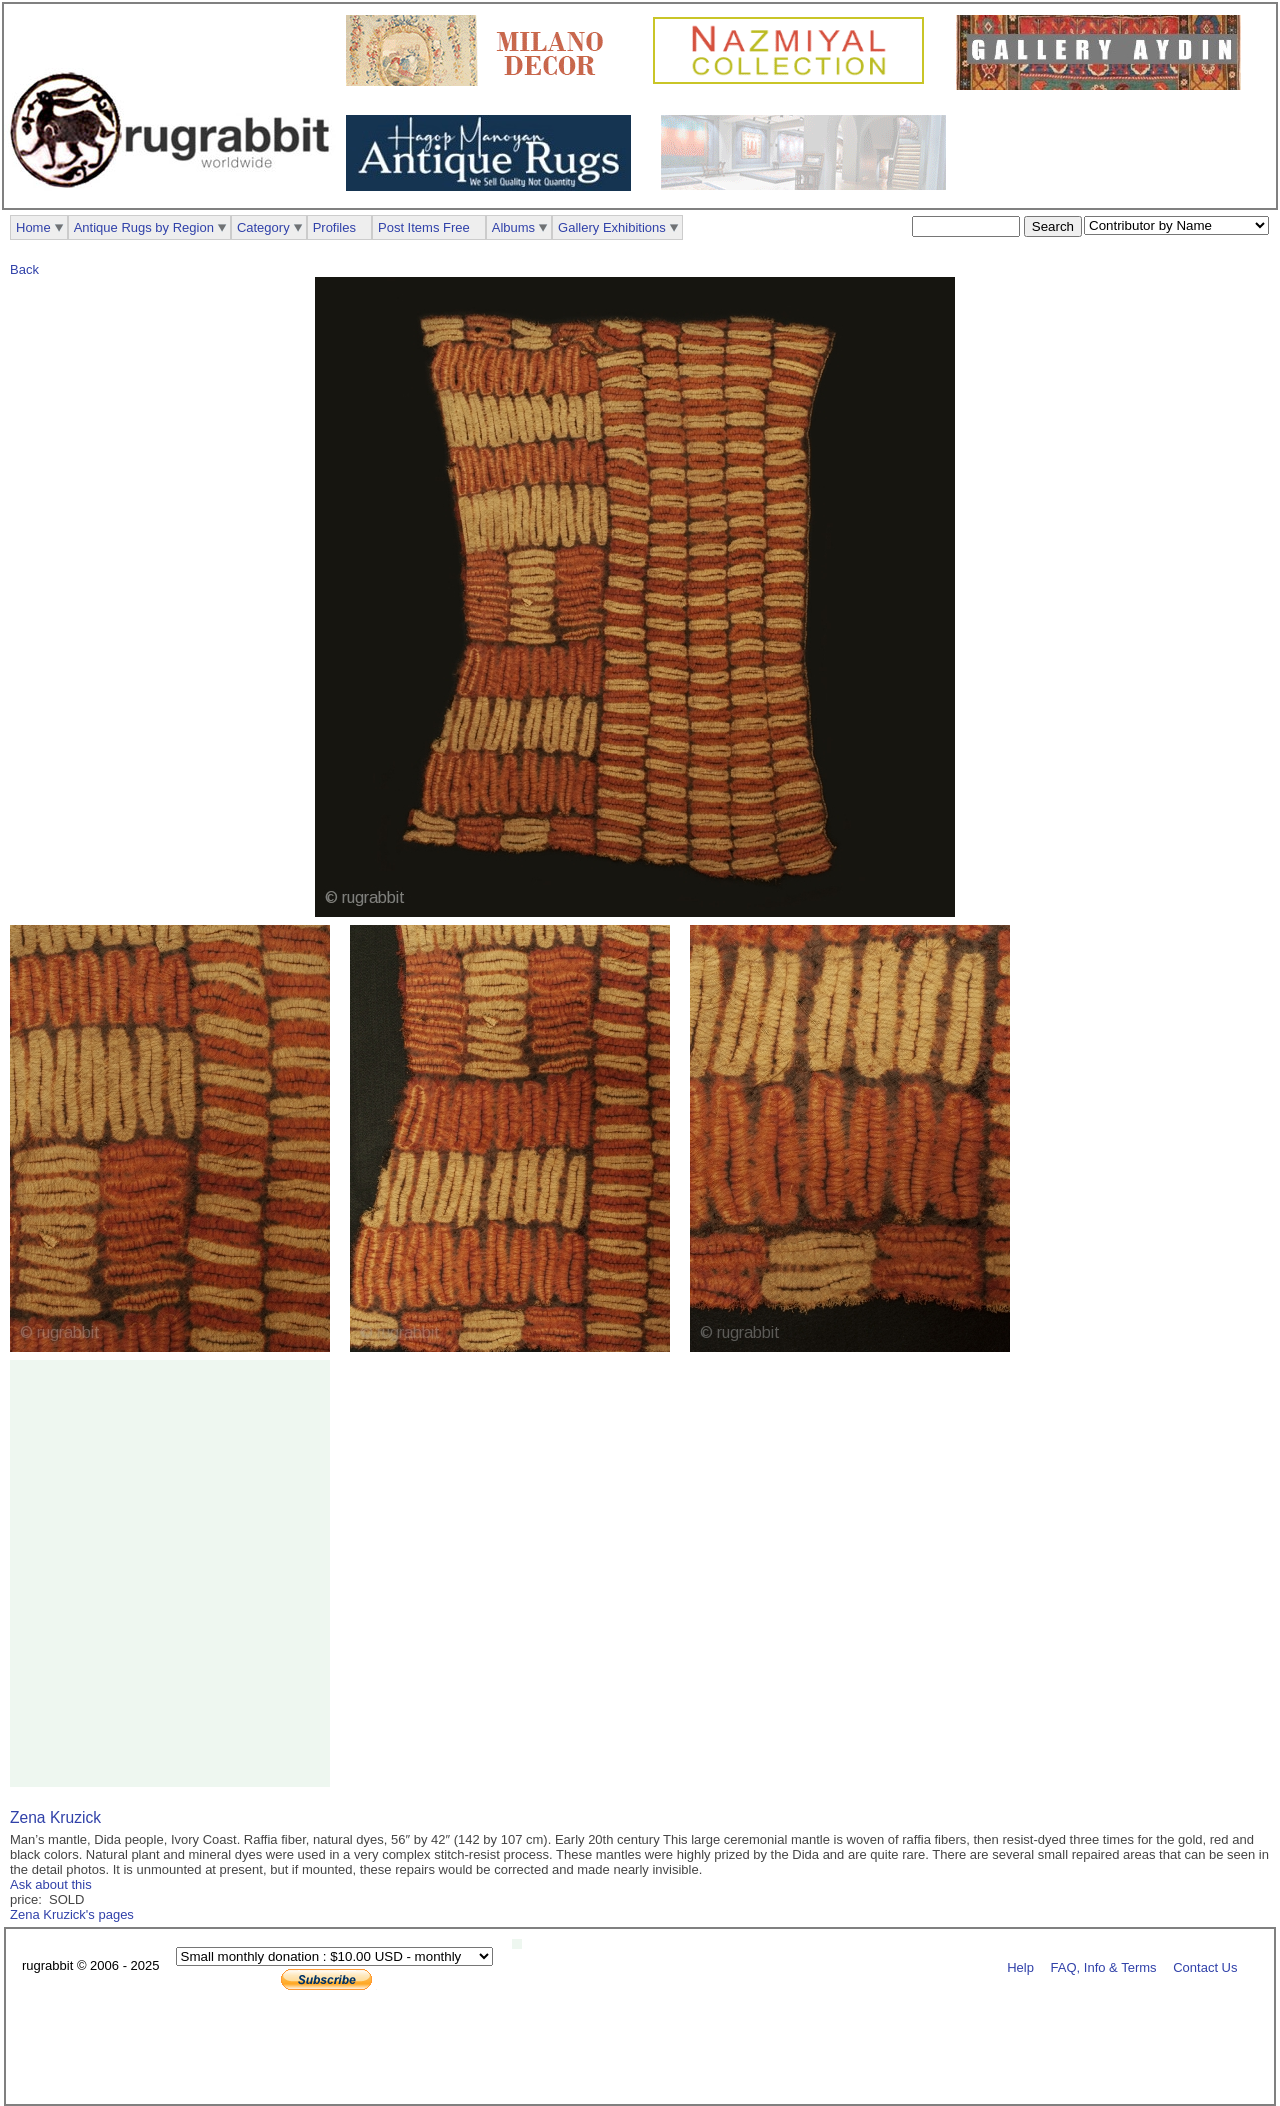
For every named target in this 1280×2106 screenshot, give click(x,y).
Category (263, 227)
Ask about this (51, 1884)
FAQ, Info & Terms (1104, 1966)
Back (24, 269)
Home (33, 227)
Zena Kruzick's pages (72, 1914)
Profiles (334, 227)
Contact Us (1205, 1966)
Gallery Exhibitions (612, 227)
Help (1020, 1966)
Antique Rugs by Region (144, 227)
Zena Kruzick (55, 1817)
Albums (513, 227)
